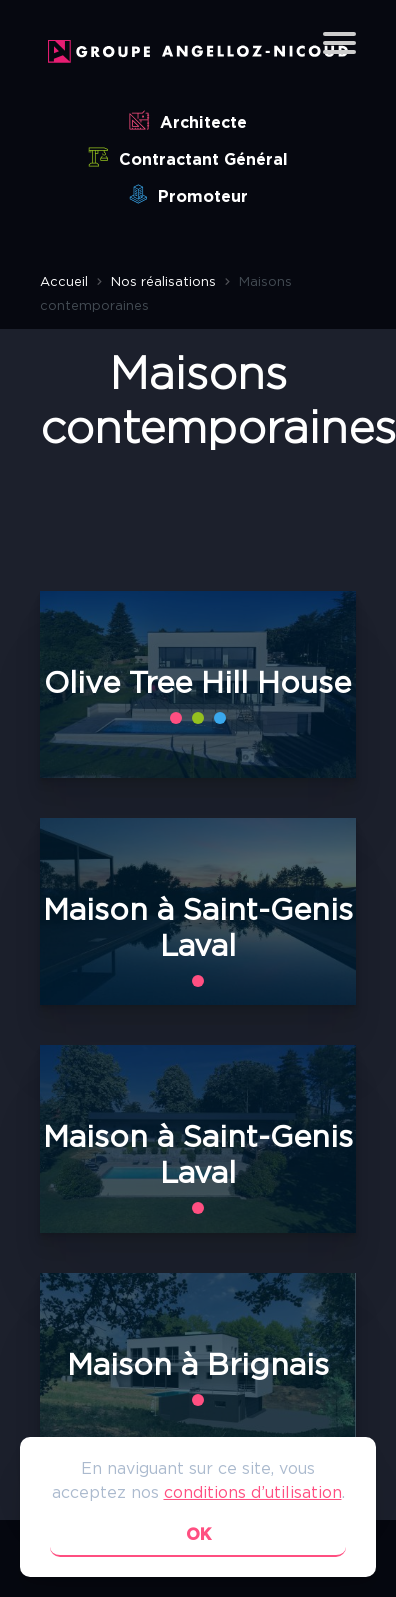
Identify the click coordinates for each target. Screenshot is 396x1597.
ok (198, 1535)
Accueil (64, 282)
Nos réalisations (163, 282)
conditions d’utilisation (253, 1493)
